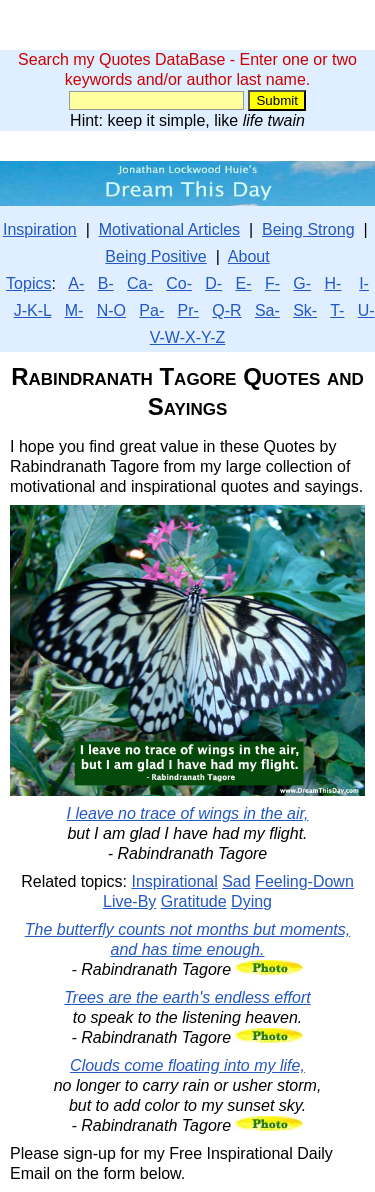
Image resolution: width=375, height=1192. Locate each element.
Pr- (188, 310)
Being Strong (308, 229)
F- (272, 283)
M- (74, 310)
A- (76, 283)
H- (332, 283)
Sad (236, 881)
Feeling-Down (304, 881)
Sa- (267, 310)
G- (302, 283)
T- (337, 310)
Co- (179, 283)
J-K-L (33, 310)
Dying (251, 901)
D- (213, 283)
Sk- (305, 310)
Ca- (140, 283)
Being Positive (155, 256)
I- (364, 283)
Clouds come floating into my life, (187, 1065)
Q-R (226, 310)
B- (106, 283)
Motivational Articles (169, 229)
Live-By (129, 901)
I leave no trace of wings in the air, (188, 813)
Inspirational (174, 881)
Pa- (151, 310)
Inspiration (40, 229)
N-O (111, 310)
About (249, 256)
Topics (28, 283)
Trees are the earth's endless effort (187, 997)
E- (244, 283)
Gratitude (194, 901)
